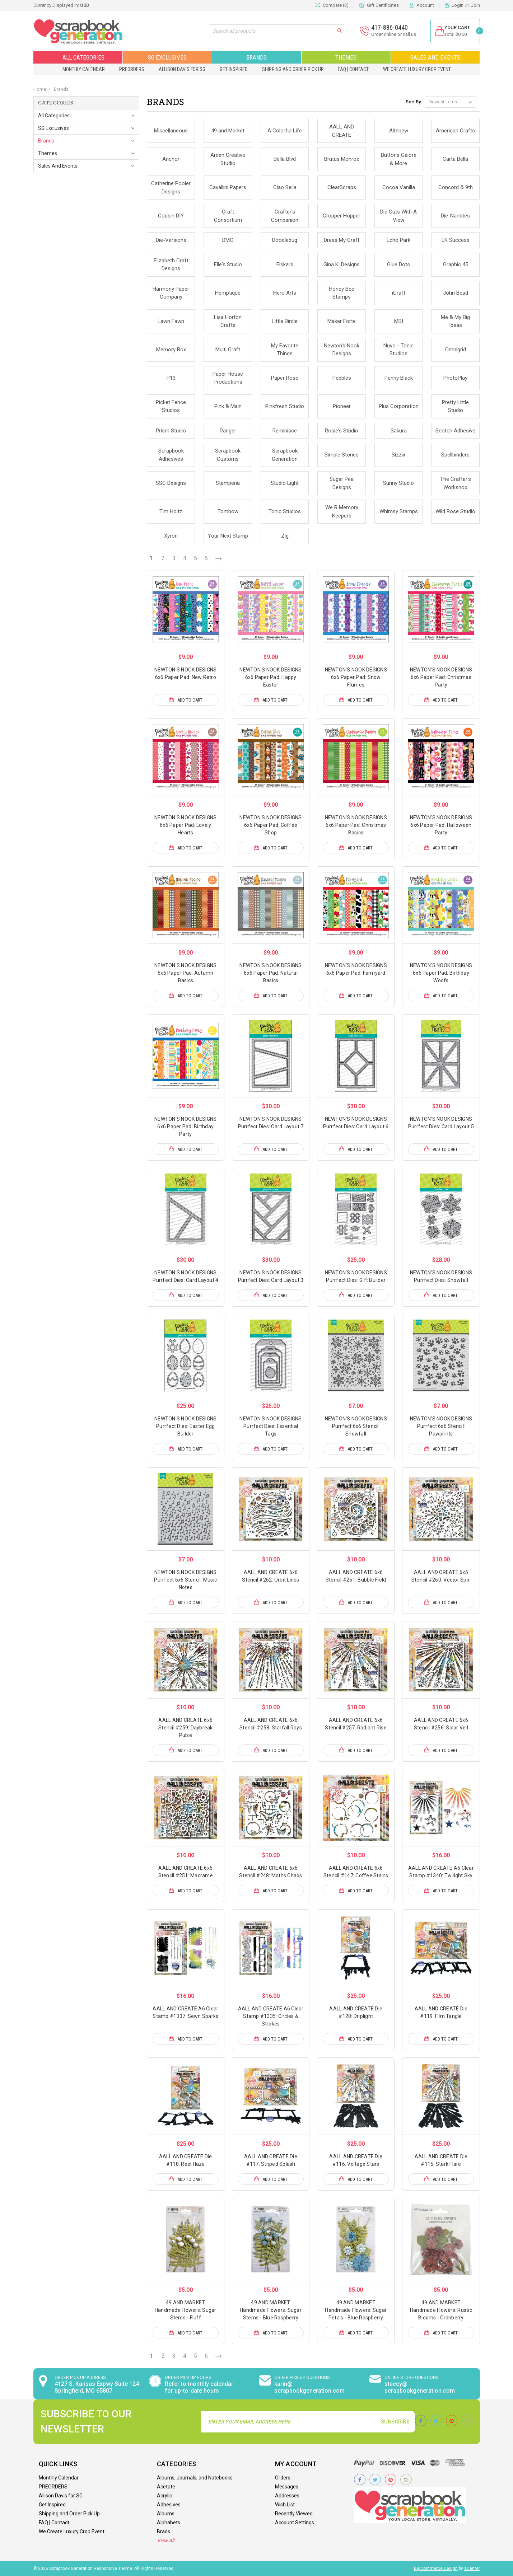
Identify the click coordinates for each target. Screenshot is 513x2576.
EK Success (456, 240)
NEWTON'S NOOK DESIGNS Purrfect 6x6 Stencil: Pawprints (441, 1426)
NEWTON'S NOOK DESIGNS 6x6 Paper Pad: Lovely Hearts (185, 825)
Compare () (332, 5)
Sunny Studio (398, 483)
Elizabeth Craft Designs (171, 264)
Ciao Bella (285, 187)
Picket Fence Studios (171, 406)
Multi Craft (227, 349)
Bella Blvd (285, 159)
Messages (286, 2487)
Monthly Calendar (83, 69)
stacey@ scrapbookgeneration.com (419, 2387)
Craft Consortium (228, 216)
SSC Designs (171, 483)
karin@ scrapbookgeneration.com (309, 2387)
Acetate (166, 2487)
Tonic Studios (285, 511)
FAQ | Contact (353, 69)
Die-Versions (171, 240)
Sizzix (398, 454)
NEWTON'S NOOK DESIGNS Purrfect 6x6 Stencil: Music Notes (185, 1579)
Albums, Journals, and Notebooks (195, 2478)
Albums (165, 2513)
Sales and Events (435, 57)
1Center (472, 2568)
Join (475, 5)
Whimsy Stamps (398, 511)
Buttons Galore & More (398, 159)
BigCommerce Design (436, 2568)
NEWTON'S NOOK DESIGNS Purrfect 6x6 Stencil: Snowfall (356, 1426)
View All (165, 2540)
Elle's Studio (228, 264)
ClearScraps (341, 187)
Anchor (170, 159)
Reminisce (284, 430)
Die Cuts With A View (398, 216)
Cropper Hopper (341, 215)
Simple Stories (342, 454)
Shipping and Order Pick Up (293, 69)
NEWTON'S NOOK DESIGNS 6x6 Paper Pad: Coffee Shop (270, 825)
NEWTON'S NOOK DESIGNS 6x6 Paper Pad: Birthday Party (185, 1126)
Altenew (398, 130)
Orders (282, 2478)
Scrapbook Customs (228, 455)
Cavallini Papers (227, 187)
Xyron (171, 536)
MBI (398, 321)
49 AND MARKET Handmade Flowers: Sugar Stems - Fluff (185, 2310)
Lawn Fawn (171, 321)
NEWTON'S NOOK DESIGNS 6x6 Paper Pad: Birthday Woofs (441, 973)
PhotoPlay (455, 378)
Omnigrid (455, 349)
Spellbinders (455, 454)
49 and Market (227, 130)
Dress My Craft (341, 240)
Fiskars (284, 264)
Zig (285, 536)
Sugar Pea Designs (342, 483)
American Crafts (455, 130)
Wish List (285, 2504)
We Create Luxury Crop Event (417, 69)
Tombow (228, 511)
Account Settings (294, 2522)
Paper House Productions (228, 378)
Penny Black (398, 378)
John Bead (455, 293)
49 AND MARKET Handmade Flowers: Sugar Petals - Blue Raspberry (356, 2310)
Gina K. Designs (341, 264)
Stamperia (228, 483)
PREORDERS (131, 69)
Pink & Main (228, 406)
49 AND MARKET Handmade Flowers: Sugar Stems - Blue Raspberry (271, 2310)
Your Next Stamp (228, 536)
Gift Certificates (383, 5)
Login (457, 5)
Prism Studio (171, 430)
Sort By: (414, 101)
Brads (163, 2531)
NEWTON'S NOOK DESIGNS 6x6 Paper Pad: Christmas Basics (356, 825)
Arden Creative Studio (227, 159)
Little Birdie (285, 321)
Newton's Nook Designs (341, 349)
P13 (171, 378)
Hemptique (228, 293)
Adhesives (169, 2504)
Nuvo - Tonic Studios (398, 349)
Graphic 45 (455, 264)
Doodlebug (284, 240)
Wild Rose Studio (455, 511)
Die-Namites (455, 215)
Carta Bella (455, 159)
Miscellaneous (171, 130)
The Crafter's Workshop (455, 483)
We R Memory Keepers (341, 511)
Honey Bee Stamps (341, 293)
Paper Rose (284, 378)
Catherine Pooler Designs (171, 187)
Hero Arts (284, 293)
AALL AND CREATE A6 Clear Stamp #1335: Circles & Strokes (271, 2016)
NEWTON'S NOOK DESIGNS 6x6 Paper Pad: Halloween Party (441, 825)
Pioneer (342, 406)
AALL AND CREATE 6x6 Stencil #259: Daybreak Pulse (185, 1727)
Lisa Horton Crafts (228, 321)
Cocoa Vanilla (398, 187)
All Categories (77, 57)
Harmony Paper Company (171, 293)
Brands (256, 57)
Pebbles (341, 378)
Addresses (287, 2495)
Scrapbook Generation (285, 455)
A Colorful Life (284, 130)
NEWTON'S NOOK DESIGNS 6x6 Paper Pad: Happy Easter (270, 677)
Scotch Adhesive (455, 430)
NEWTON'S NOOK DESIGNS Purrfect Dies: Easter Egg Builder (185, 1426)
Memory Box (171, 349)
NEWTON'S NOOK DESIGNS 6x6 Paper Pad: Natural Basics (270, 973)
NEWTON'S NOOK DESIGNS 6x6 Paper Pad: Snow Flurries (356, 677)
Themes (345, 57)
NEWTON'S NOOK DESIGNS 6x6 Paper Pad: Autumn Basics (185, 973)
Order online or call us (388, 34)
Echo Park (398, 240)
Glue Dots (398, 264)
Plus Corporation (399, 406)
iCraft (398, 293)
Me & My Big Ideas (455, 321)
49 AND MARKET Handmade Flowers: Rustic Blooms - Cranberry (441, 2310)
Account (425, 5)
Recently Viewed (294, 2513)
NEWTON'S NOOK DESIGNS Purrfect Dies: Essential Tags (270, 1426)
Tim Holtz (170, 511)
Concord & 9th (455, 187)
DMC (227, 240)
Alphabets (168, 2522)
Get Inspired (234, 69)
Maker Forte (341, 321)
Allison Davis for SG (182, 69)
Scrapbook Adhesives (171, 455)
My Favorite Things (284, 349)
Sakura (399, 430)
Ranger (228, 430)
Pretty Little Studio (455, 406)
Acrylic (164, 2495)
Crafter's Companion (284, 216)
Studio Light (285, 483)
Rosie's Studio (341, 430)
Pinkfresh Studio (284, 406)
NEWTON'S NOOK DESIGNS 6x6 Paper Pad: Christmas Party (441, 677)
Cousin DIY (171, 215)
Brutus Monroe (341, 159)
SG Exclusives (167, 57)
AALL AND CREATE (341, 130)
